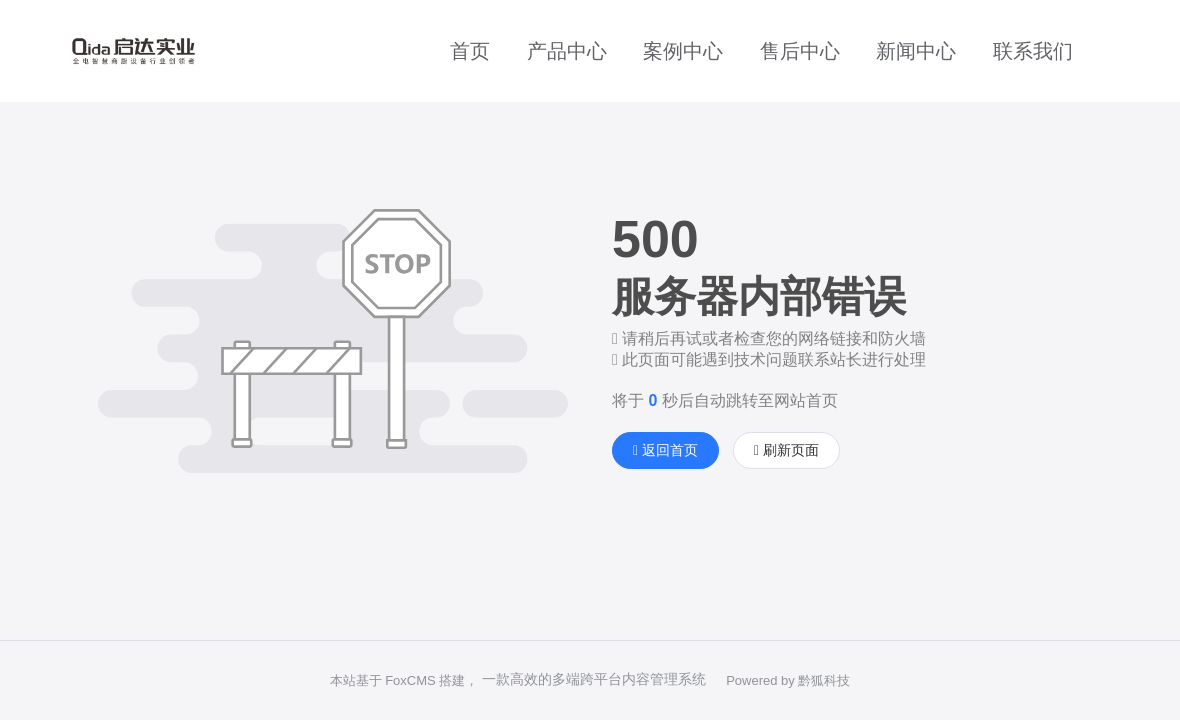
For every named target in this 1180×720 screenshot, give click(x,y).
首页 (470, 51)
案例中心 (683, 51)
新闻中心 (916, 51)
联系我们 (1033, 51)
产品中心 (567, 51)
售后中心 (800, 51)
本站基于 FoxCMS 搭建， (404, 680)
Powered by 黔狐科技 (788, 680)
